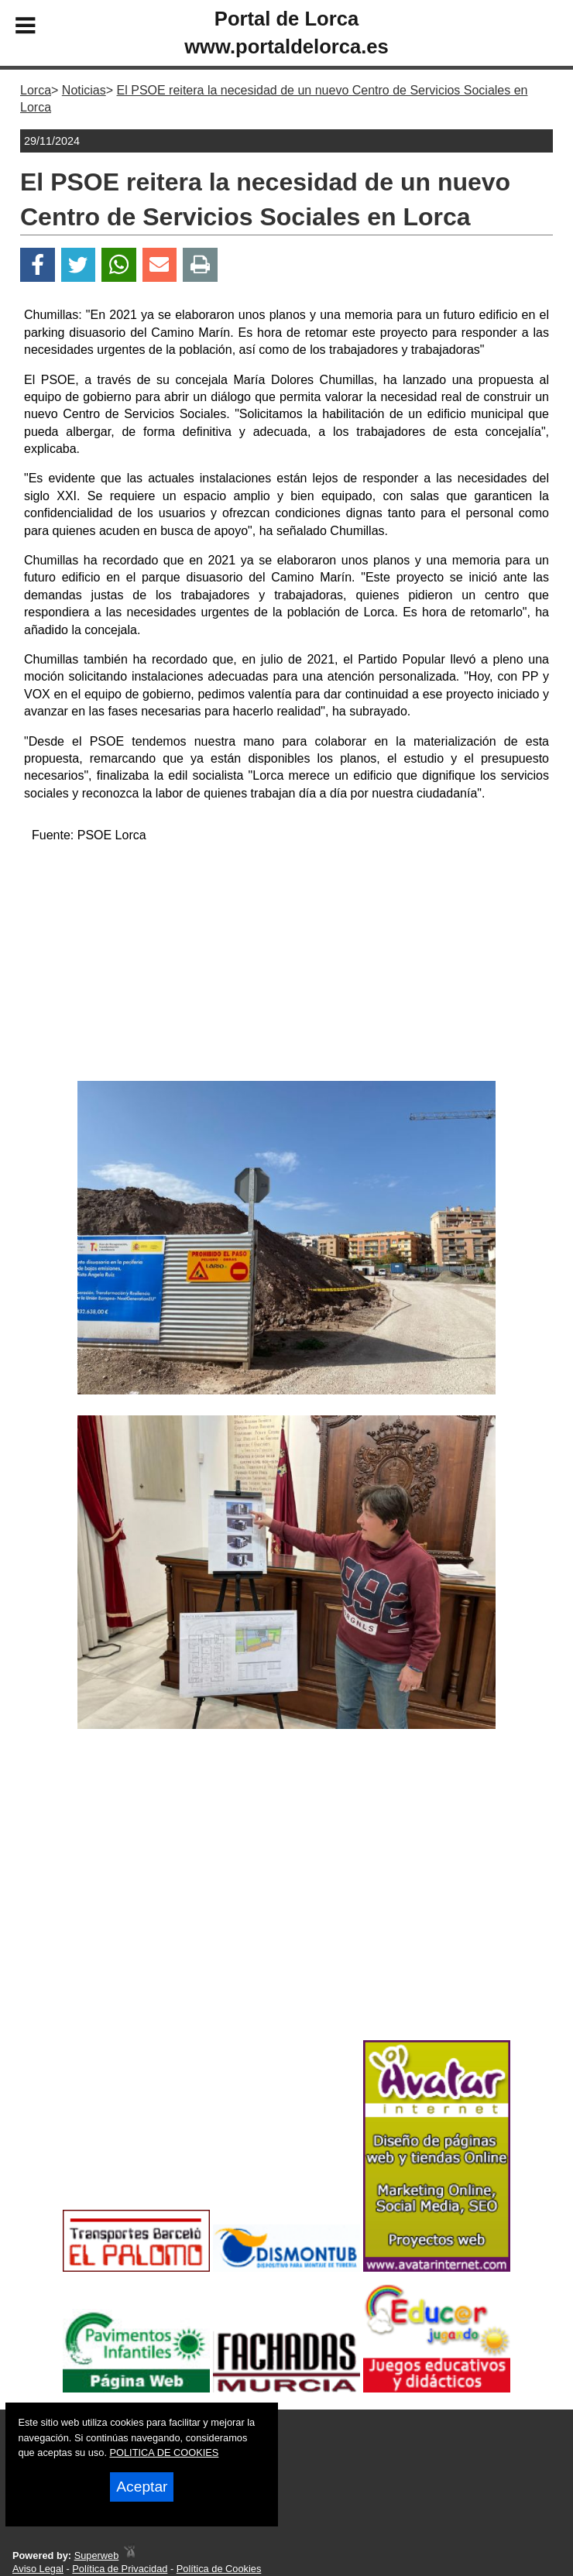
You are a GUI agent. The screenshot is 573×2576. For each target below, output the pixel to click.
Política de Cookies (219, 2568)
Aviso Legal (37, 2568)
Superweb (96, 2555)
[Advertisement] (287, 964)
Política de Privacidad (119, 2568)
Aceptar (141, 2486)
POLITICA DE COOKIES (164, 2452)
